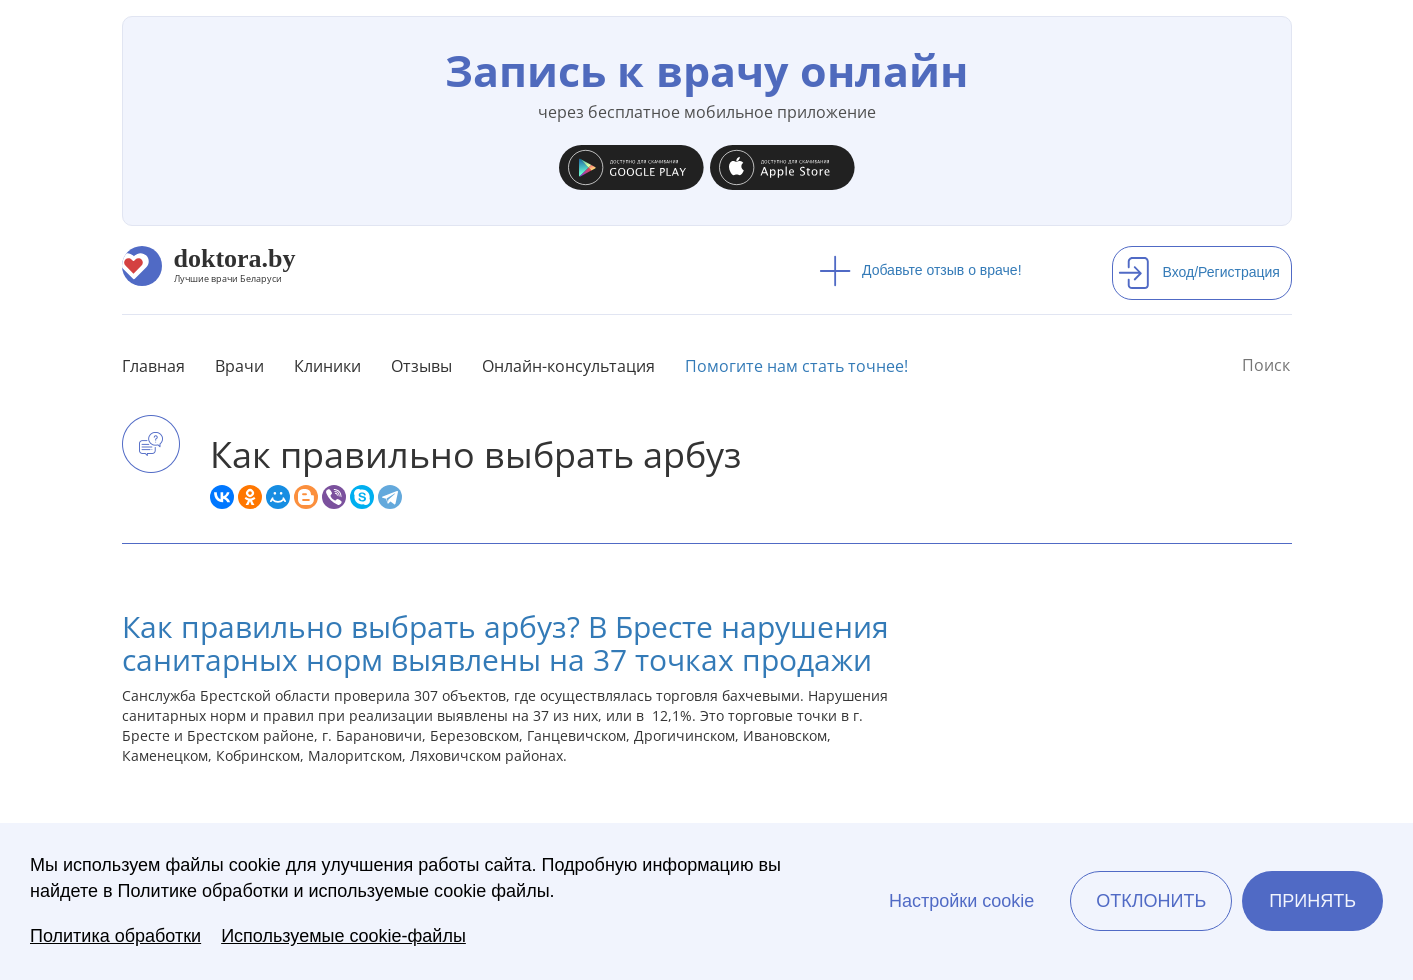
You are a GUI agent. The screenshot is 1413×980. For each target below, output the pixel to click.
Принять (1312, 901)
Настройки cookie (961, 901)
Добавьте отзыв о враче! (920, 270)
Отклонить (1151, 901)
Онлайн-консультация (568, 366)
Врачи (239, 366)
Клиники (327, 366)
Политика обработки (115, 936)
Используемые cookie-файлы (343, 936)
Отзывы (421, 366)
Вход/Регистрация (1199, 272)
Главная (153, 366)
